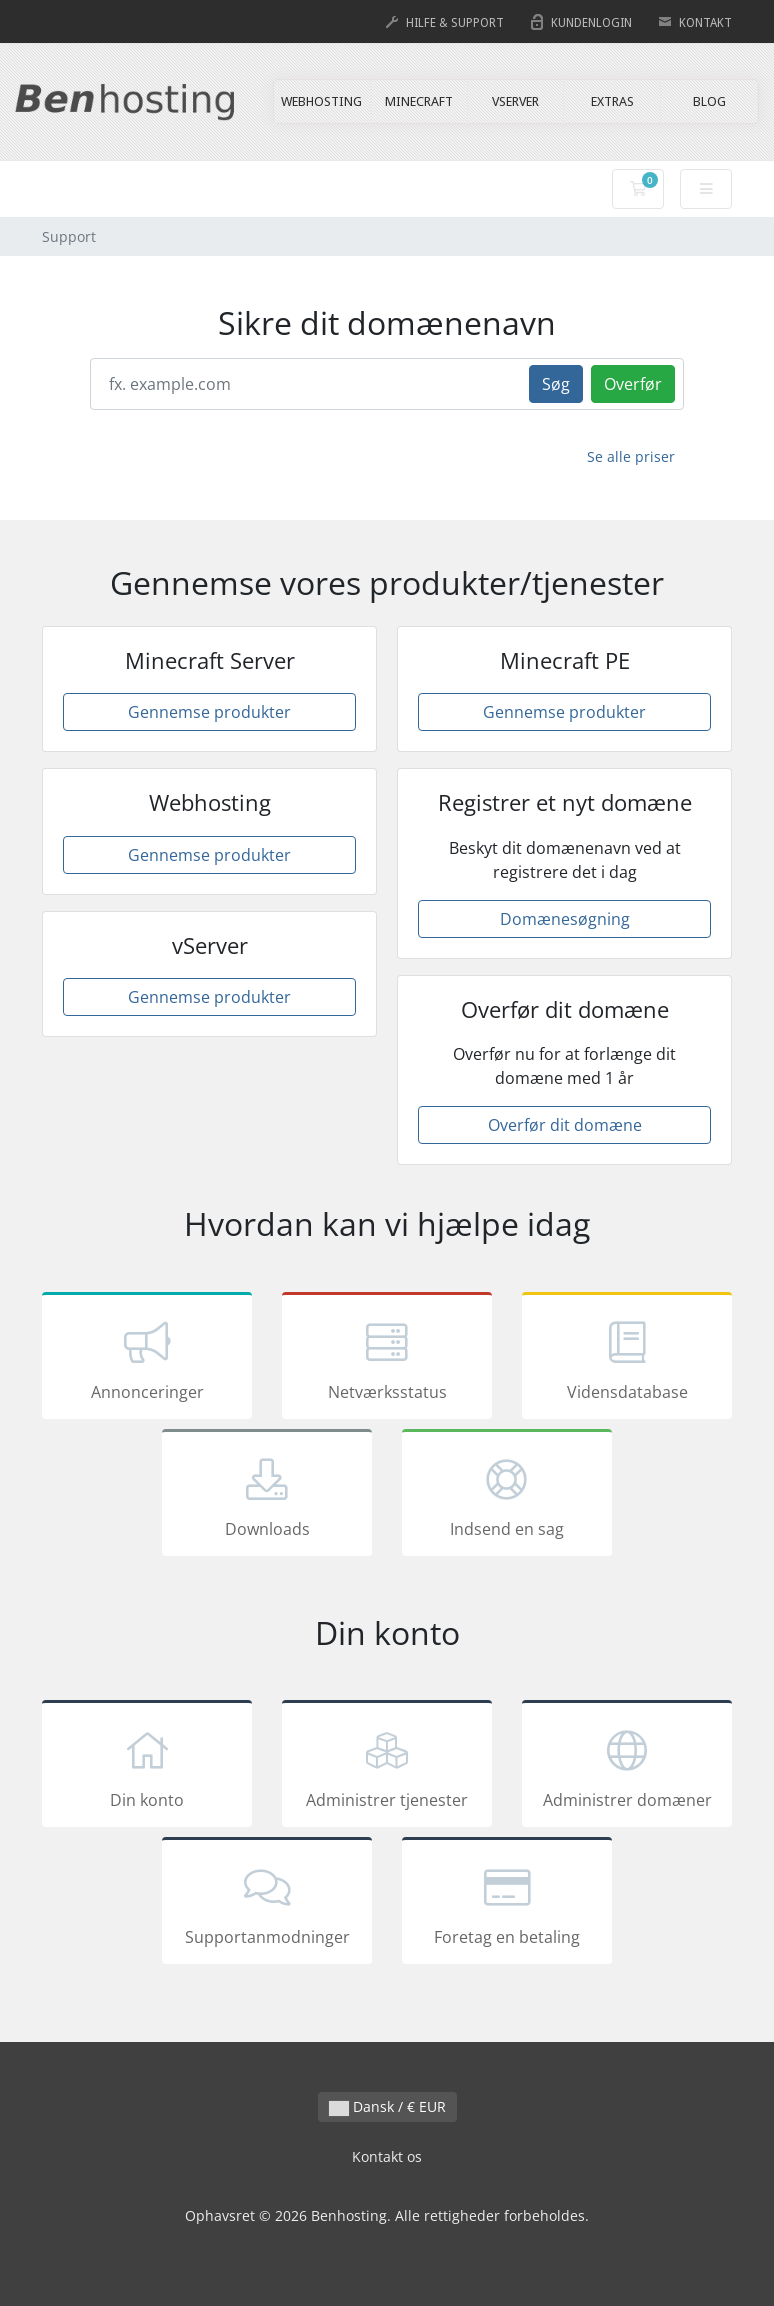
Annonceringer (147, 1359)
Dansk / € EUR (387, 2106)
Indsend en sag (507, 1496)
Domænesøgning (565, 919)
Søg (556, 384)
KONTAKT (705, 23)
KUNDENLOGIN (591, 23)
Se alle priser (631, 456)
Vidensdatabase (627, 1359)
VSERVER (515, 101)
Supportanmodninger (267, 1904)
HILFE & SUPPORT (455, 23)
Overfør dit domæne (565, 1125)
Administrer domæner (627, 1767)
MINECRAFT (419, 101)
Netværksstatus (387, 1359)
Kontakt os (387, 2156)
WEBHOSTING (321, 101)
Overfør (633, 384)
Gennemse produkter (209, 712)
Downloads (267, 1496)
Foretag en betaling (507, 1904)
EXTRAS (612, 101)
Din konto (147, 1767)
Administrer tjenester (387, 1767)
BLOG (709, 101)
